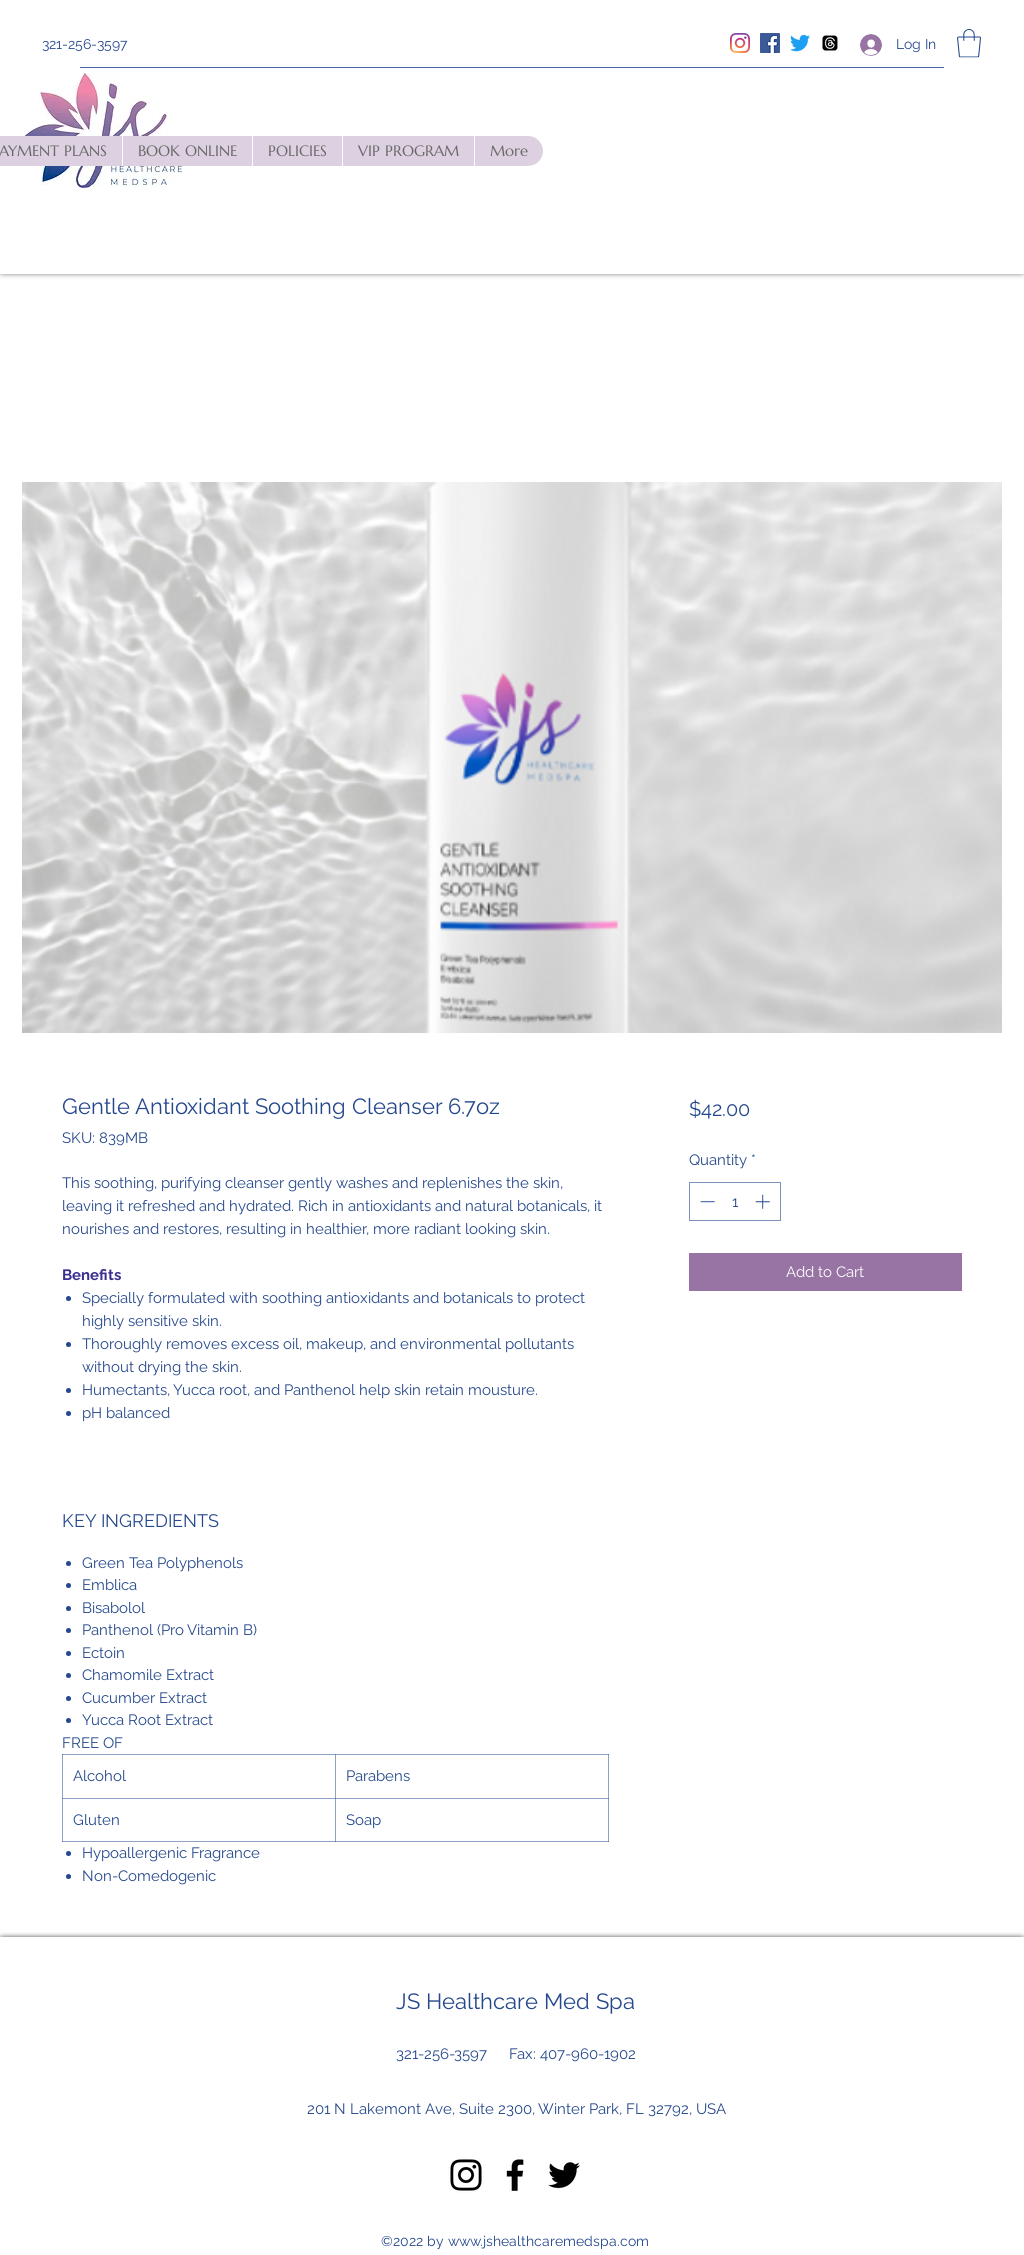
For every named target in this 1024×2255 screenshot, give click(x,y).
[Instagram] (740, 43)
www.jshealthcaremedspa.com (548, 2241)
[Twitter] (800, 43)
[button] (969, 43)
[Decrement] (705, 1201)
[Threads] (830, 43)
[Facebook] (770, 43)
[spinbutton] (734, 1201)
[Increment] (764, 1201)
